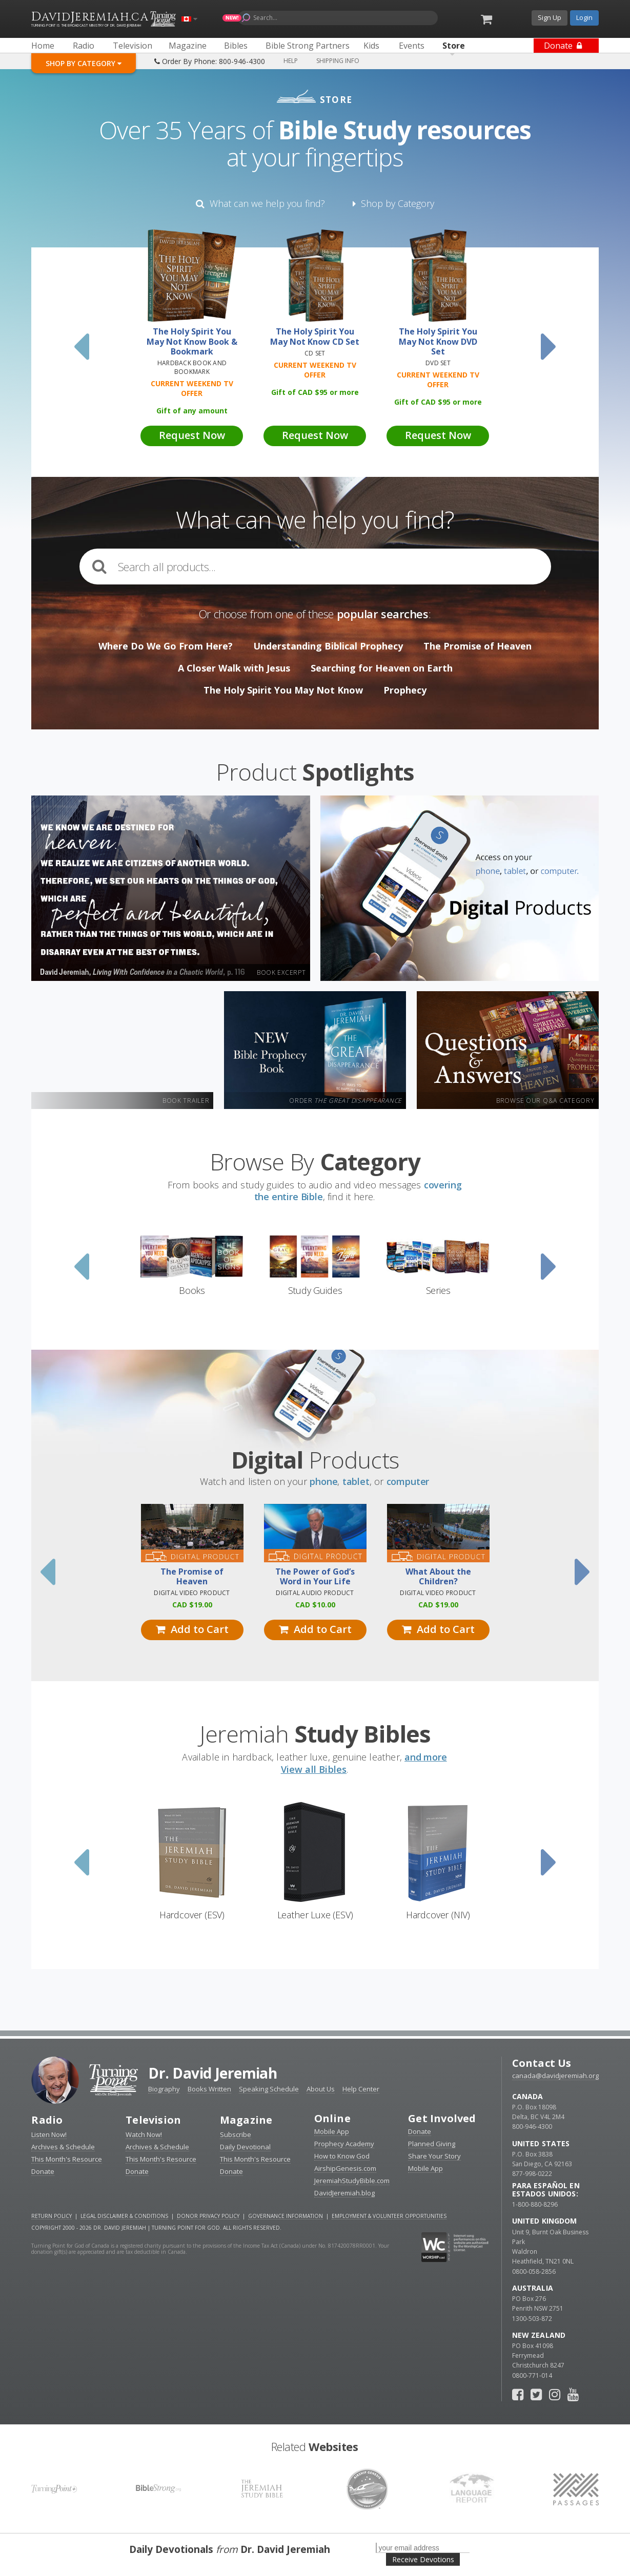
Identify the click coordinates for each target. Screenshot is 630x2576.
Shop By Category (83, 63)
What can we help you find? (260, 203)
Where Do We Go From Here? (165, 646)
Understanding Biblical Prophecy (328, 646)
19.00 (192, 1604)
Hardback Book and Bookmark (192, 367)
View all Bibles (314, 1769)
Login (584, 17)
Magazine (246, 2120)
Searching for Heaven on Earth (382, 668)
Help (290, 60)
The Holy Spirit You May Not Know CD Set (314, 336)
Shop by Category (393, 203)
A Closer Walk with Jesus (234, 668)
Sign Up (549, 17)
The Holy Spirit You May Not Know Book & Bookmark (192, 342)
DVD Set (438, 363)
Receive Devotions (423, 2559)
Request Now (192, 435)
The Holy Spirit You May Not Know (283, 690)
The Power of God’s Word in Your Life (315, 1576)
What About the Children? (438, 1576)
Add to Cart (192, 1629)
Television (153, 2120)
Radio (47, 2120)
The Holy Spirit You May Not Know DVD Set (438, 342)
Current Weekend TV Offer (192, 388)
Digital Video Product (192, 1592)
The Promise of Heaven (477, 646)
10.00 (315, 1604)
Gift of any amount (192, 410)
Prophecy (404, 690)
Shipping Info (337, 60)
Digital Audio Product (315, 1592)
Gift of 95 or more (315, 392)
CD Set (314, 353)
